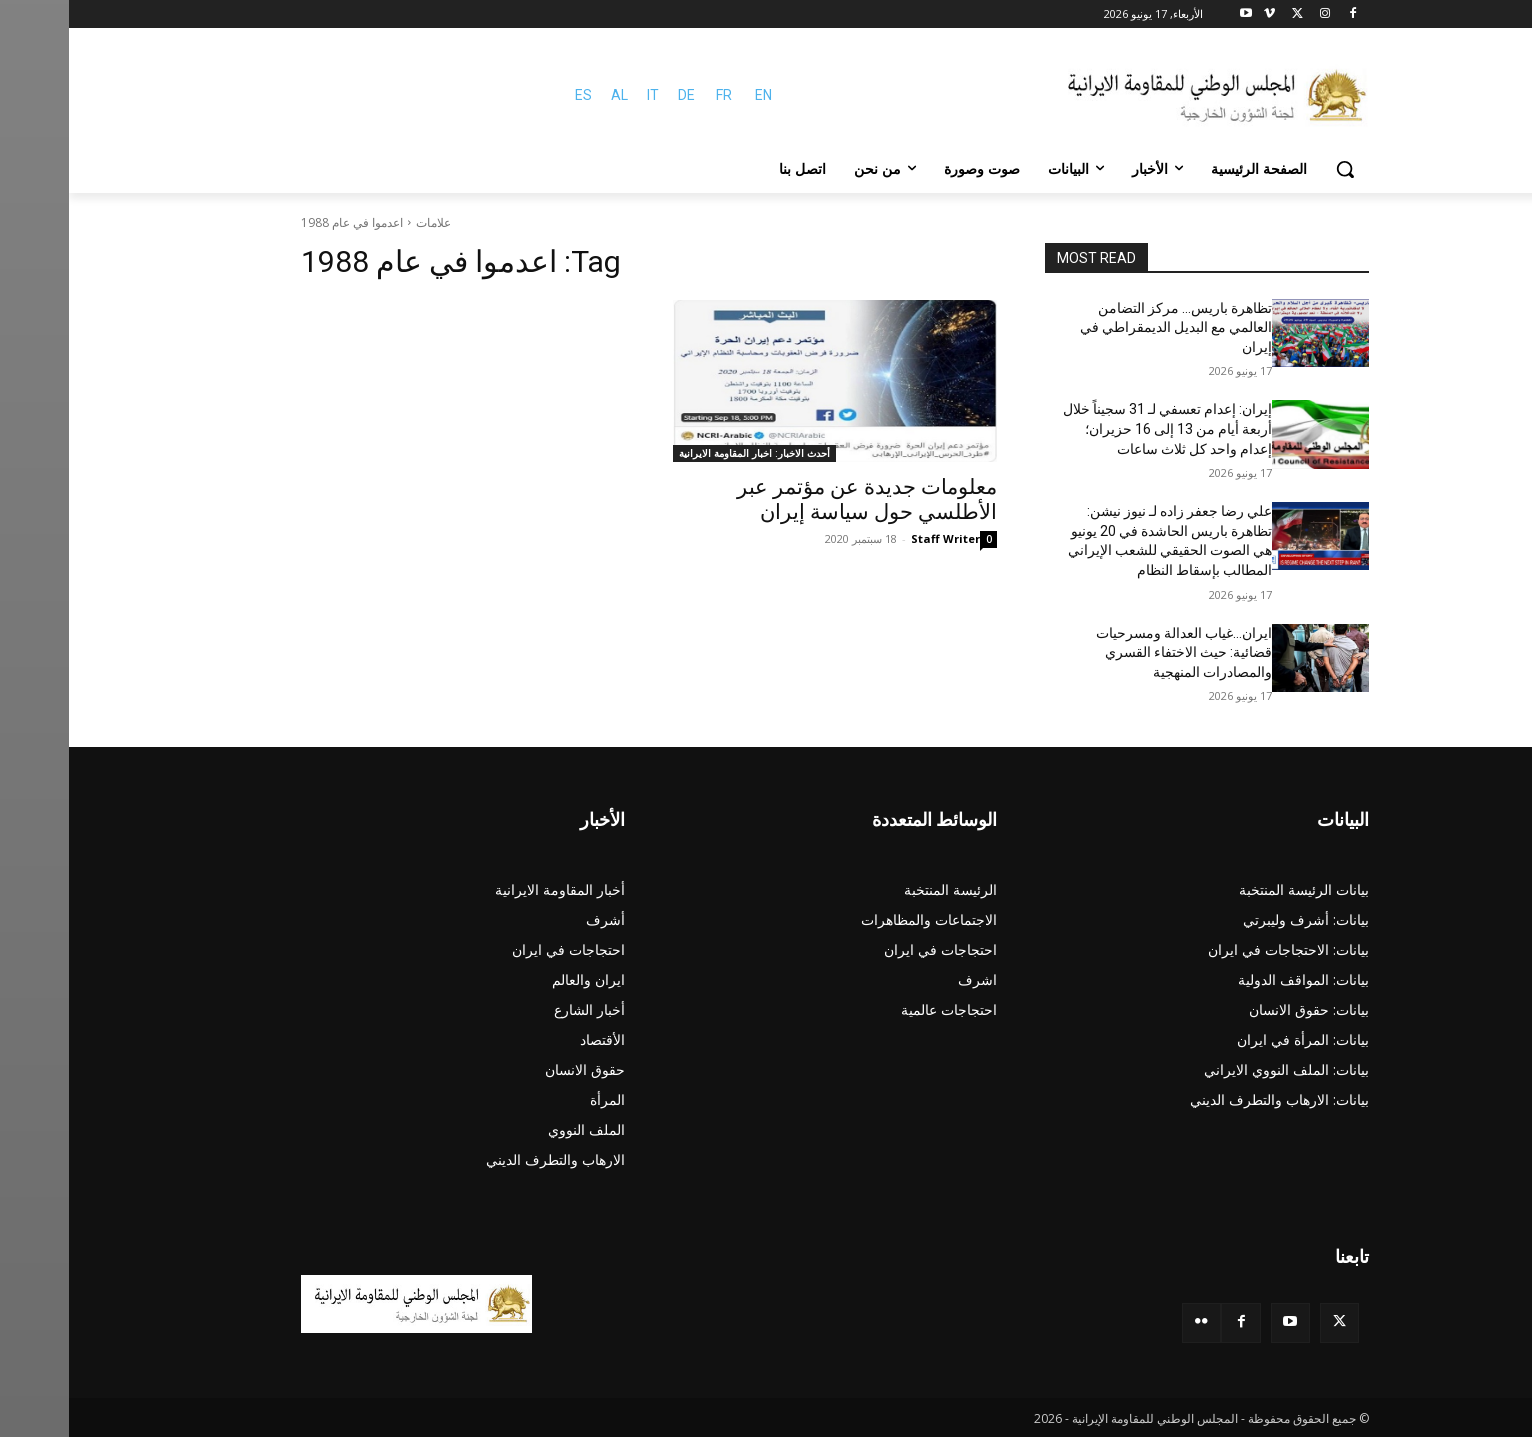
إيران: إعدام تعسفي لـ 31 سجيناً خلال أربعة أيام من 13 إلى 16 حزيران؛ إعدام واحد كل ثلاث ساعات (1098, 428)
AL (550, 95)
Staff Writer (876, 538)
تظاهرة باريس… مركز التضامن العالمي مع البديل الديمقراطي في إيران (1107, 327)
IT (584, 95)
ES (514, 95)
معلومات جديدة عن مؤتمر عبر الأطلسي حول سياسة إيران (798, 499)
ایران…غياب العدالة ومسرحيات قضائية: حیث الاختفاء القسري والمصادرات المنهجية (1115, 652)
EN (694, 95)
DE (617, 95)
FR (655, 95)
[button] (1276, 169)
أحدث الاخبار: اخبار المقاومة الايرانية (685, 453)
